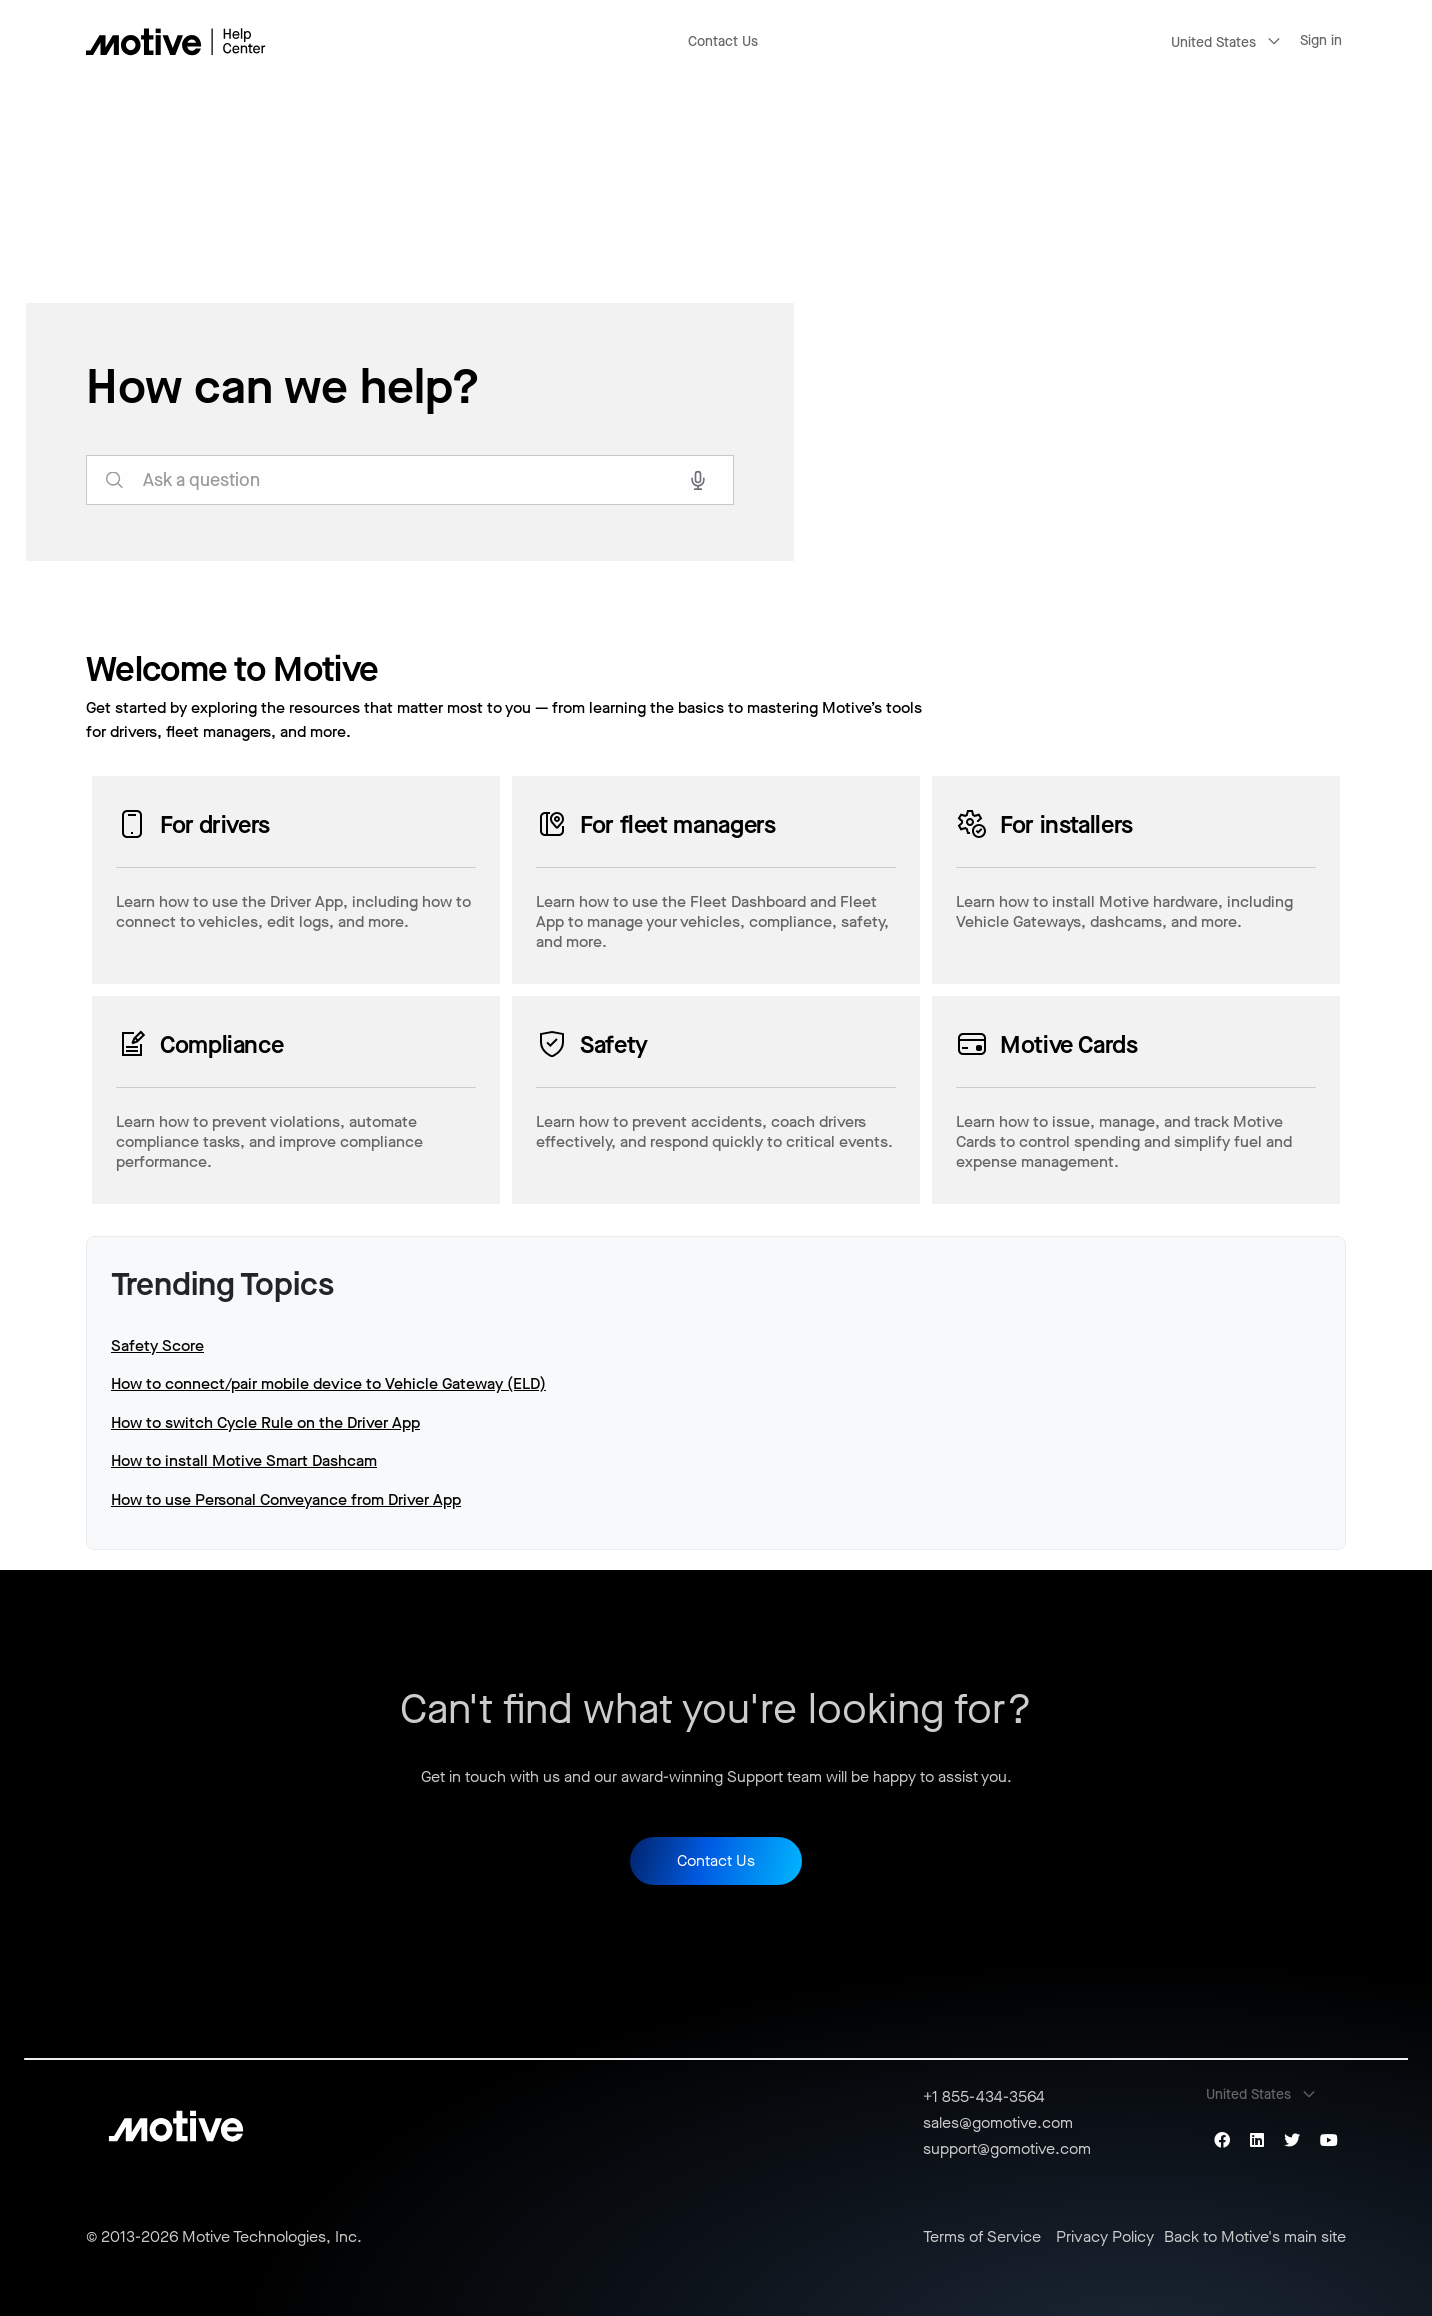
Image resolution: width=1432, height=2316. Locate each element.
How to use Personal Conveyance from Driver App (286, 1499)
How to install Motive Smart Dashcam (244, 1460)
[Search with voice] (698, 480)
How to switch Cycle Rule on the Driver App (265, 1422)
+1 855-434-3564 (984, 2096)
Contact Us (723, 41)
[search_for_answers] (410, 480)
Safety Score (157, 1345)
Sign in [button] (1321, 40)
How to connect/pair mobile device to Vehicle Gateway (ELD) (328, 1383)
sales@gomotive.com (998, 2122)
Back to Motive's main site (1255, 2237)
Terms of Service (982, 2237)
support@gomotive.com (1007, 2148)
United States (1213, 42)
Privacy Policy (1105, 2237)
